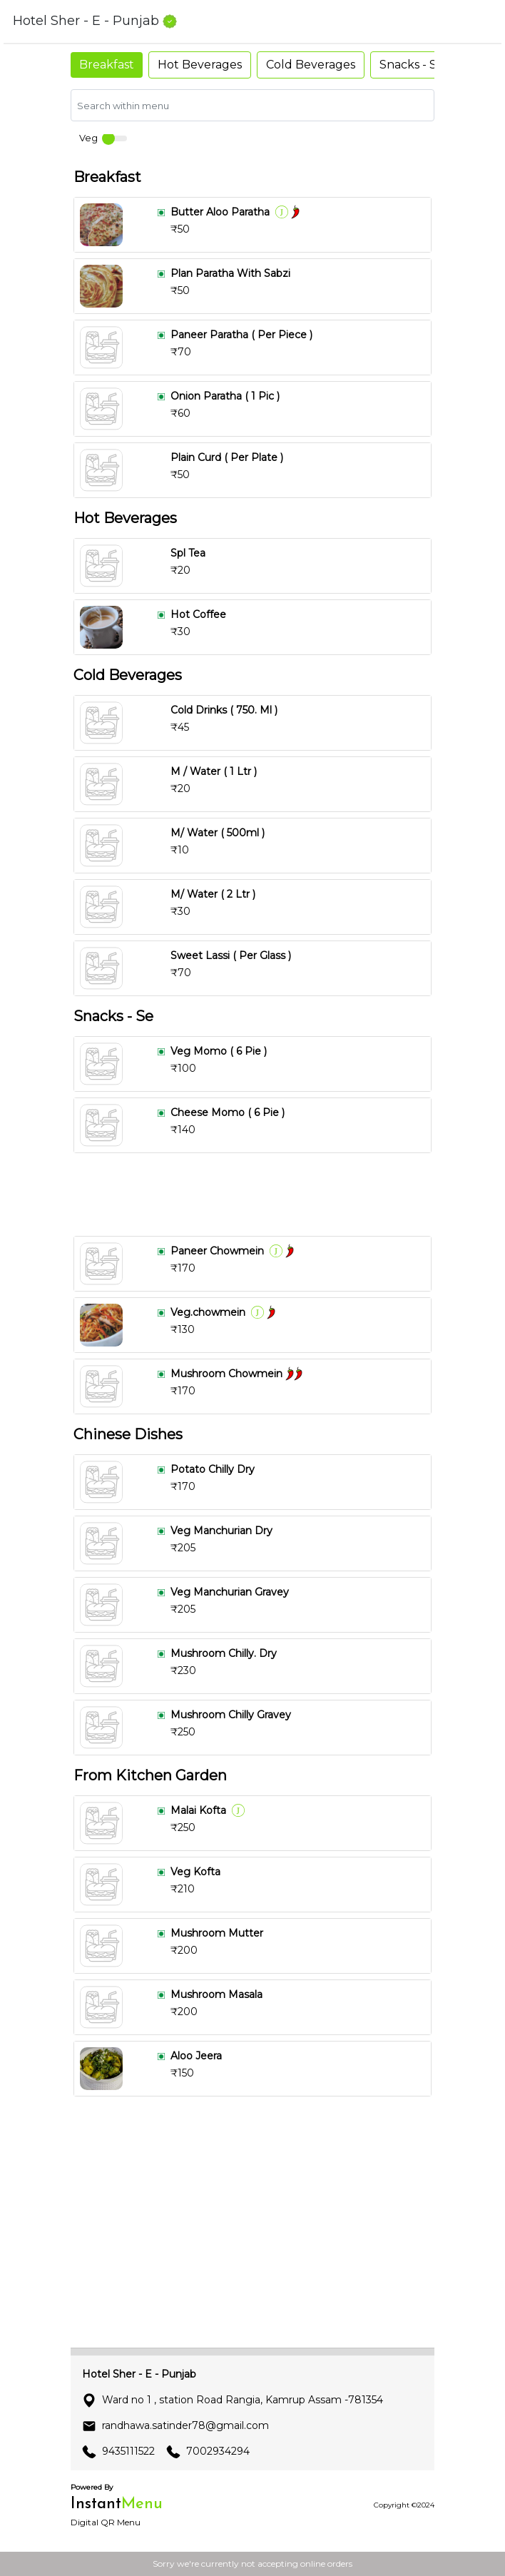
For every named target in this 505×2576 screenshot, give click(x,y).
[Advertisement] (252, 1194)
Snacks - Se (411, 64)
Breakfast (106, 64)
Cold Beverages (310, 64)
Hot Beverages (200, 64)
